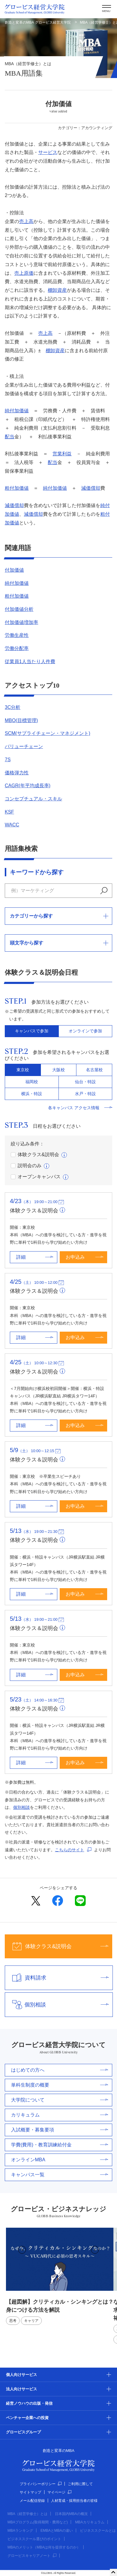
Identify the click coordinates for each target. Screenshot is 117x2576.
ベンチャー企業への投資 (27, 2417)
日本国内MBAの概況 (71, 2514)
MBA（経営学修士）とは (27, 2514)
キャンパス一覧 (59, 2174)
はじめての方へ (59, 2070)
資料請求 (57, 1978)
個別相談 (21, 1807)
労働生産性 (17, 635)
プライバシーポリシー (40, 2484)
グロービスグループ (23, 2432)
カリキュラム (59, 2114)
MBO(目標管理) (21, 720)
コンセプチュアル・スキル (33, 798)
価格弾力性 (17, 772)
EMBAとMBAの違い (57, 2530)
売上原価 (23, 273)
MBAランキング (20, 2530)
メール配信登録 (32, 2501)
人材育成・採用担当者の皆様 (74, 2501)
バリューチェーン (24, 746)
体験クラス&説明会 (35, 1154)
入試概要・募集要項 (59, 2129)
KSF (9, 811)
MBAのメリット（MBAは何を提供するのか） (43, 2547)
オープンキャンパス (36, 1176)
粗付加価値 (17, 488)
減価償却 (90, 488)
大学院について (59, 2099)
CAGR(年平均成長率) (27, 785)
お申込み (84, 1257)
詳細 (34, 1257)
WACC (12, 824)
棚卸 (57, 290)
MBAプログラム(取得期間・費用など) (37, 2522)
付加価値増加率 (21, 622)
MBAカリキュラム (89, 2522)
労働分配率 (17, 648)
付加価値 (14, 570)
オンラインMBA (59, 2159)
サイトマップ (30, 2492)
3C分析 (12, 707)
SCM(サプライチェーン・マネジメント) (47, 733)
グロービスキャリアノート (31, 2556)
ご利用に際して (80, 2484)
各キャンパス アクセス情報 (80, 1107)
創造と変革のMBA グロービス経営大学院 (38, 22)
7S (8, 759)
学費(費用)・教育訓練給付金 (59, 2144)
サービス (47, 152)
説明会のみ (26, 1165)
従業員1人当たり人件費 (30, 661)
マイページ (59, 2492)
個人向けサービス (21, 2374)
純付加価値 (17, 410)
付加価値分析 (19, 609)
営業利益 (62, 453)
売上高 (26, 221)
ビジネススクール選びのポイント (34, 2539)
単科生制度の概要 (59, 2084)
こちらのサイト (69, 1849)
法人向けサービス (21, 2389)
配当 (9, 436)
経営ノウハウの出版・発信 (29, 2403)
